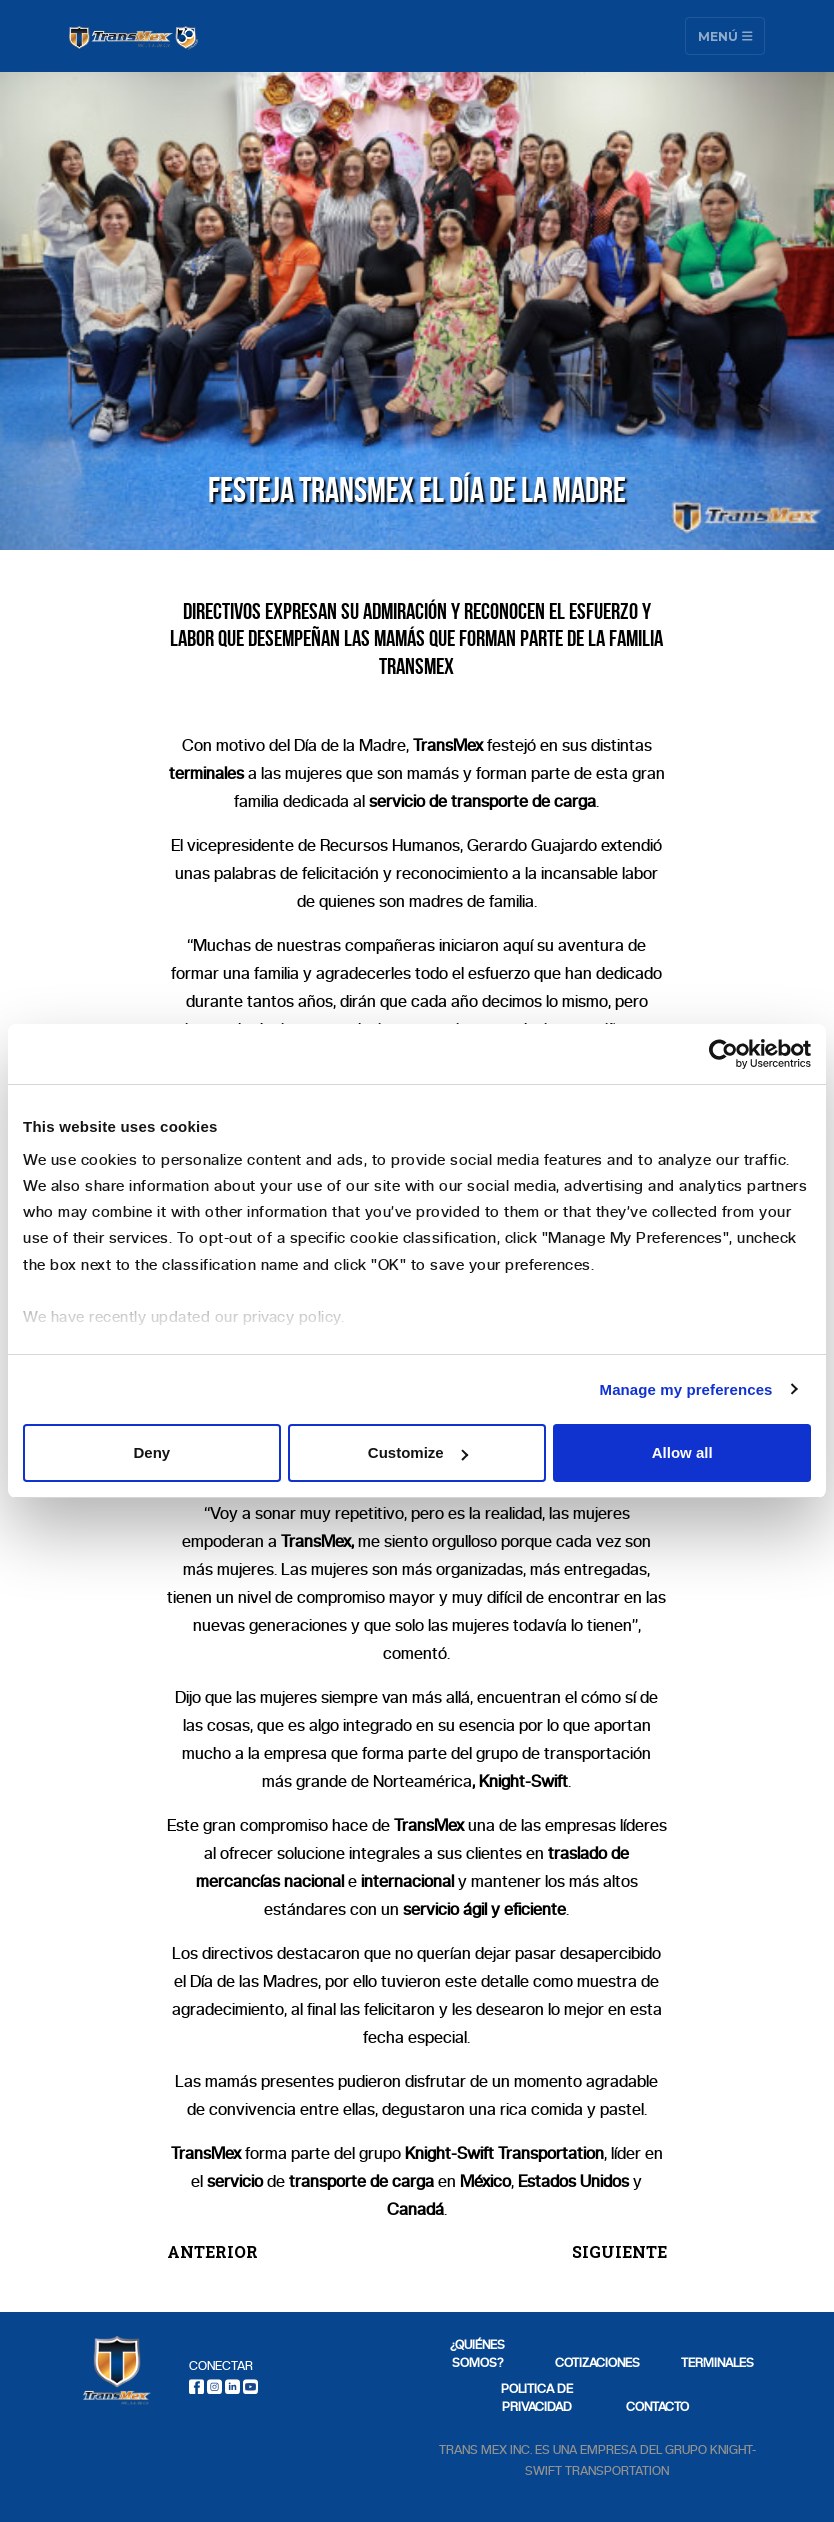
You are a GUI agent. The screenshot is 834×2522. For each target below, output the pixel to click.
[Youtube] (250, 2386)
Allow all (682, 1452)
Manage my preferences (686, 1389)
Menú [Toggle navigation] (725, 35)
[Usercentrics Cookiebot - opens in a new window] (723, 1054)
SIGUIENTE (619, 2251)
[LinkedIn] (232, 2386)
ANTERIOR (212, 2251)
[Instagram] (214, 2386)
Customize (418, 1452)
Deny (151, 1452)
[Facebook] (196, 2386)
